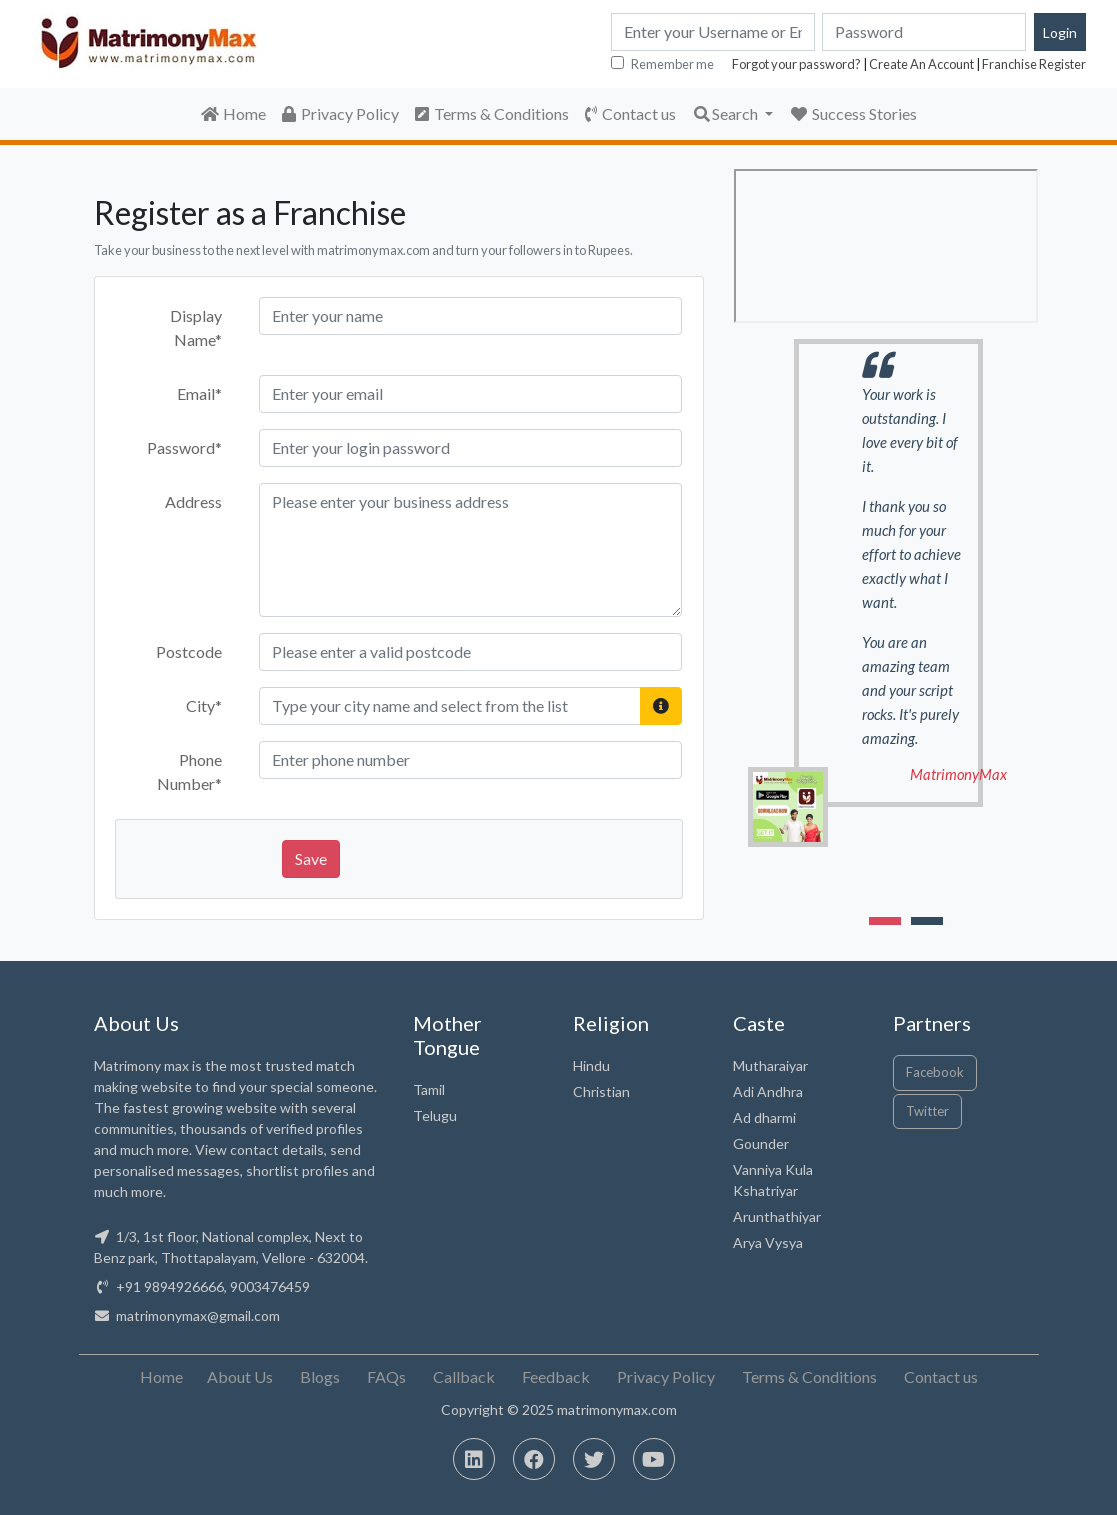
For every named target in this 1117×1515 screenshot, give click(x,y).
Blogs (320, 1376)
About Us (240, 1376)
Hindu (591, 1065)
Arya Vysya (768, 1242)
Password (184, 447)
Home (233, 113)
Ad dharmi (764, 1117)
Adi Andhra (768, 1091)
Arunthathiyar (777, 1216)
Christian (601, 1091)
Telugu (435, 1115)
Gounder (761, 1143)
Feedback (556, 1376)
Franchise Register (1034, 64)
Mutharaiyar (770, 1065)
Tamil (429, 1089)
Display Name (196, 327)
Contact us (630, 113)
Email (199, 393)
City (204, 705)
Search (726, 113)
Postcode (189, 651)
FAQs (386, 1376)
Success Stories (853, 113)
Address (193, 501)
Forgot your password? (796, 64)
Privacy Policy (340, 113)
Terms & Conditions (492, 113)
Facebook (935, 1072)
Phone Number (189, 771)
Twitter (927, 1111)
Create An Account (921, 64)
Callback (464, 1376)
